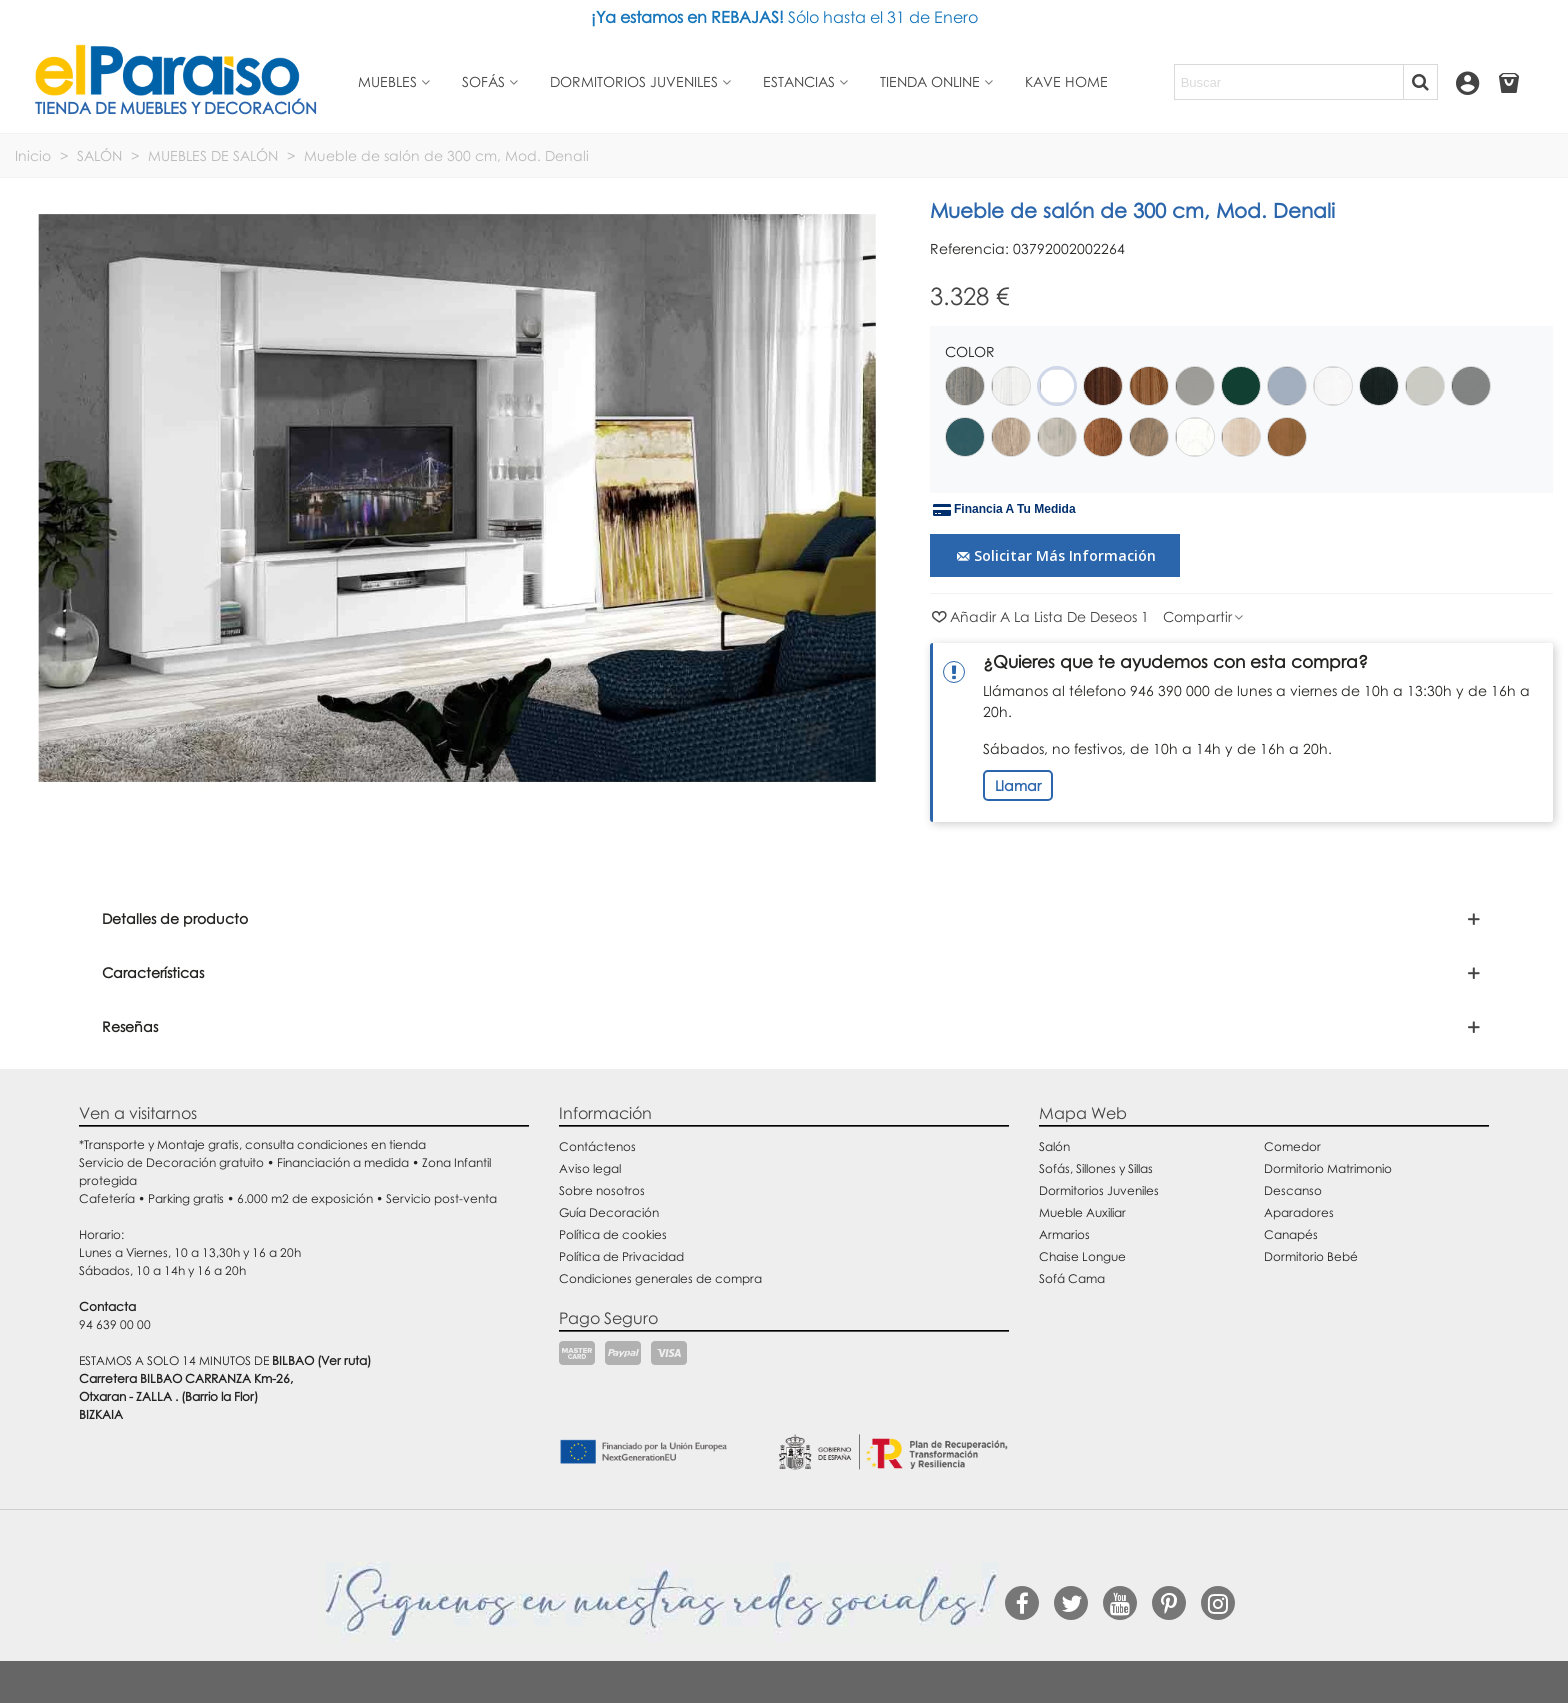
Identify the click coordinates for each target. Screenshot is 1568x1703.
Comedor (1292, 1146)
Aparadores (1299, 1212)
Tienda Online (930, 81)
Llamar (1018, 785)
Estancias (799, 81)
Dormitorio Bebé (1311, 1256)
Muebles (387, 81)
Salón (1054, 1146)
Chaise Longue (1082, 1256)
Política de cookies (613, 1234)
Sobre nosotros (602, 1190)
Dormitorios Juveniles (1099, 1190)
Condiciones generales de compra (660, 1278)
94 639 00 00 (115, 1324)
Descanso (1293, 1190)
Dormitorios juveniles (634, 81)
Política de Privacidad (621, 1256)
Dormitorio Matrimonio (1328, 1168)
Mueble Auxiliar (1082, 1212)
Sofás (483, 81)
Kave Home (1066, 81)
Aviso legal (590, 1168)
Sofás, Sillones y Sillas (1096, 1168)
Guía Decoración (609, 1212)
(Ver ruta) (344, 1360)
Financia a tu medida (1004, 510)
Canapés (1291, 1234)
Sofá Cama (1072, 1278)
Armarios (1064, 1234)
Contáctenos (597, 1146)
